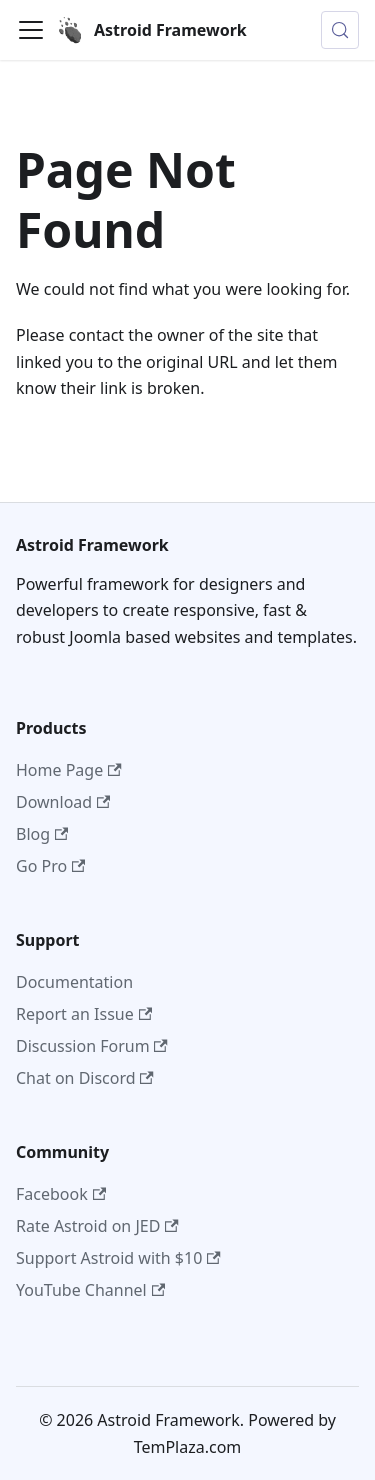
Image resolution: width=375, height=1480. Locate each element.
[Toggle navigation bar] (31, 30)
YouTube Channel (90, 1290)
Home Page (69, 770)
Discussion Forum (92, 1046)
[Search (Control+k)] (340, 30)
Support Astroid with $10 (118, 1258)
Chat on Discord (85, 1078)
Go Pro (50, 866)
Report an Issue (84, 1014)
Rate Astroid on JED (97, 1226)
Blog (42, 834)
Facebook (61, 1194)
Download (63, 802)
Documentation (74, 982)
